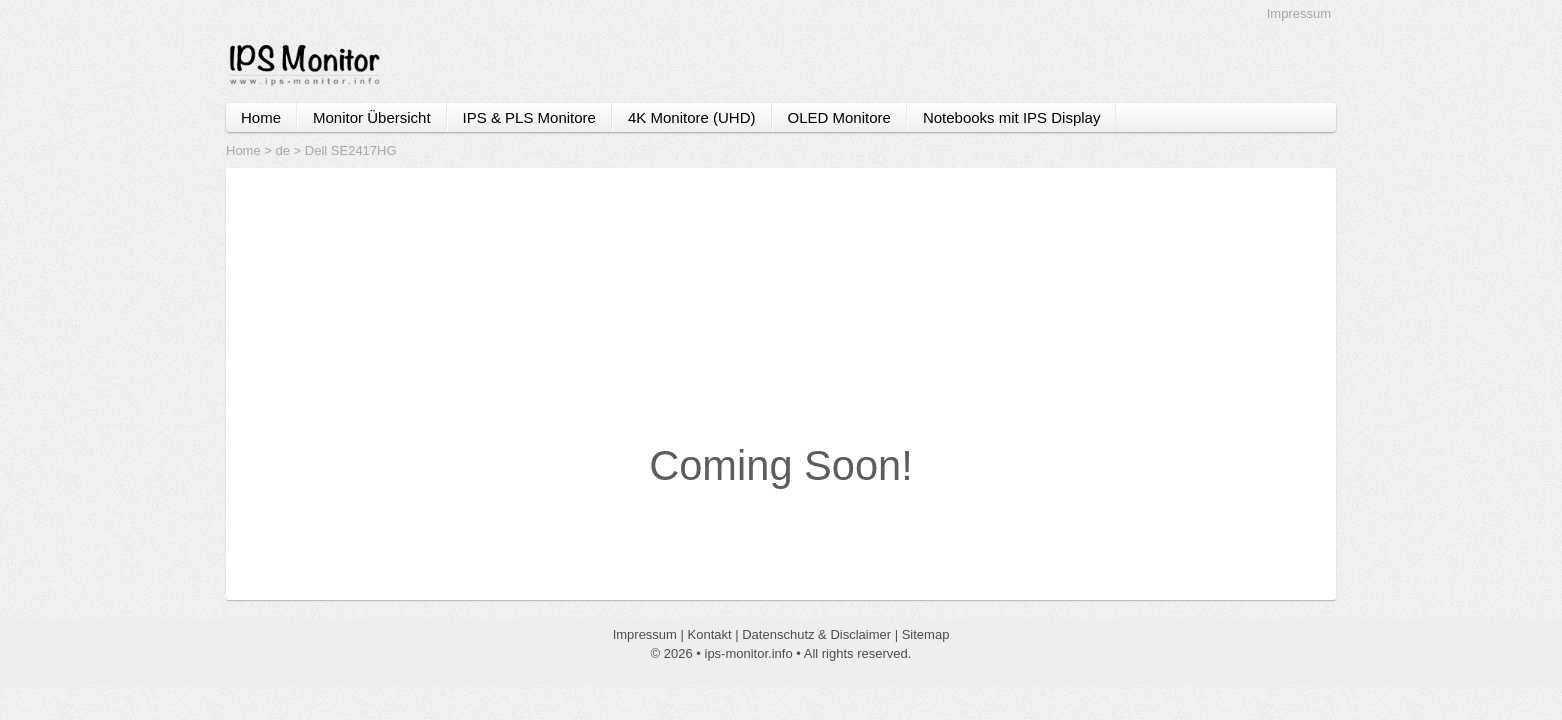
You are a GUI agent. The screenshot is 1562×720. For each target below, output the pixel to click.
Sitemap (926, 634)
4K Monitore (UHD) (692, 117)
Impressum (1299, 13)
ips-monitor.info (749, 653)
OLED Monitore (839, 117)
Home (261, 117)
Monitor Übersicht (372, 117)
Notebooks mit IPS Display (1012, 117)
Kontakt (710, 634)
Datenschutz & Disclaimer (816, 634)
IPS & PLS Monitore (529, 117)
